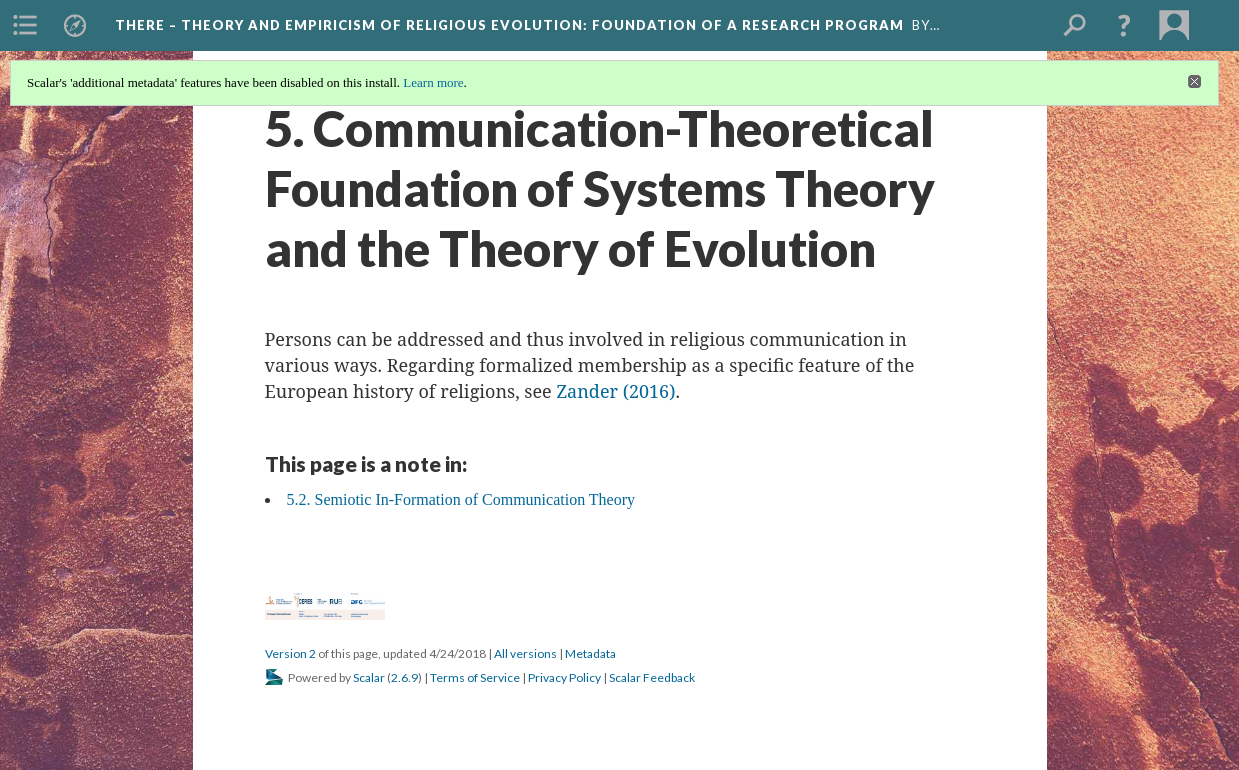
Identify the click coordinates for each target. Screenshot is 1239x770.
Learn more (433, 82)
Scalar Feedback (652, 677)
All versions (525, 653)
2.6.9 (404, 677)
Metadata (590, 653)
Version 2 (290, 653)
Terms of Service (475, 677)
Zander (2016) (615, 391)
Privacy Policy (564, 677)
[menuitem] (25, 25)
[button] (1124, 25)
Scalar (369, 677)
